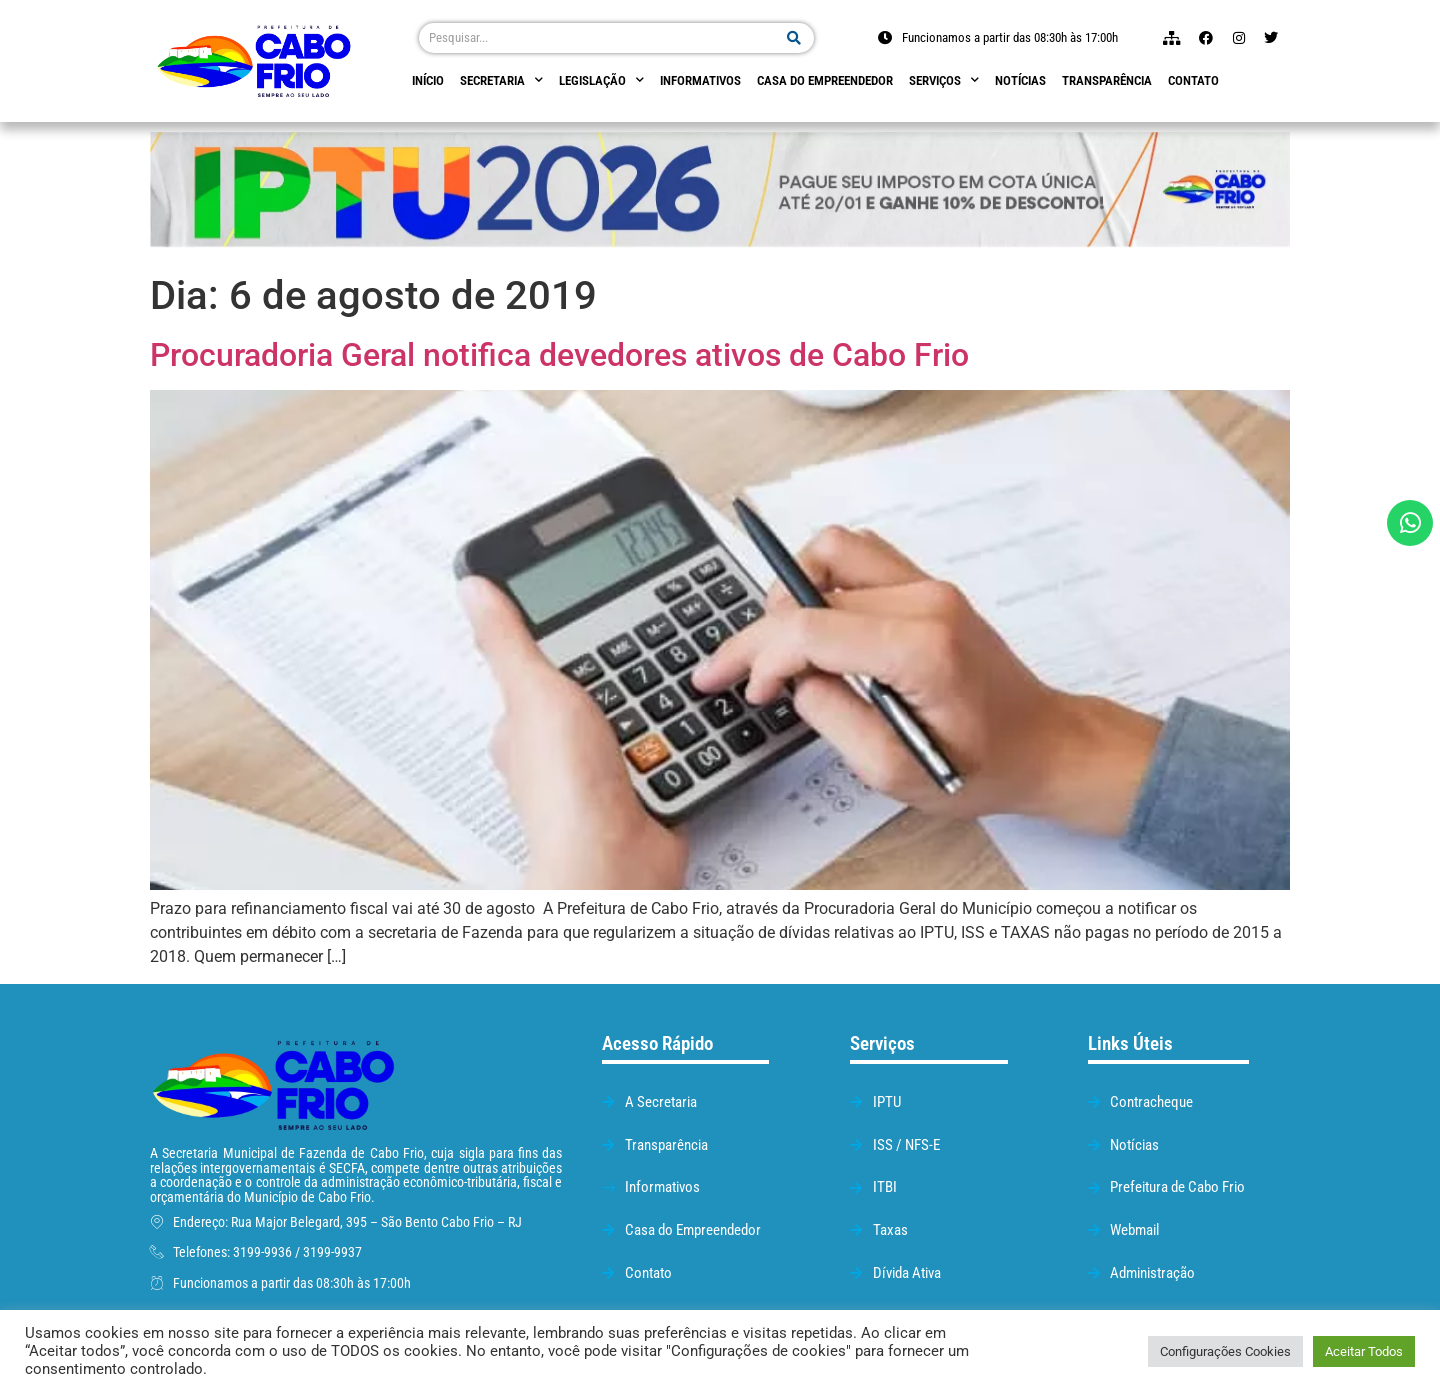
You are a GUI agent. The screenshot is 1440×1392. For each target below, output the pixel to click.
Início (428, 80)
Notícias (1020, 80)
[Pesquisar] (794, 38)
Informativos (700, 80)
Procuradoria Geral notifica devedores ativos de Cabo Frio (559, 355)
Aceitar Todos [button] (1364, 1351)
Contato (1193, 80)
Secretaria (501, 80)
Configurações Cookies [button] (1225, 1351)
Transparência (1107, 80)
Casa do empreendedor (825, 80)
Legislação (601, 80)
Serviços (944, 80)
